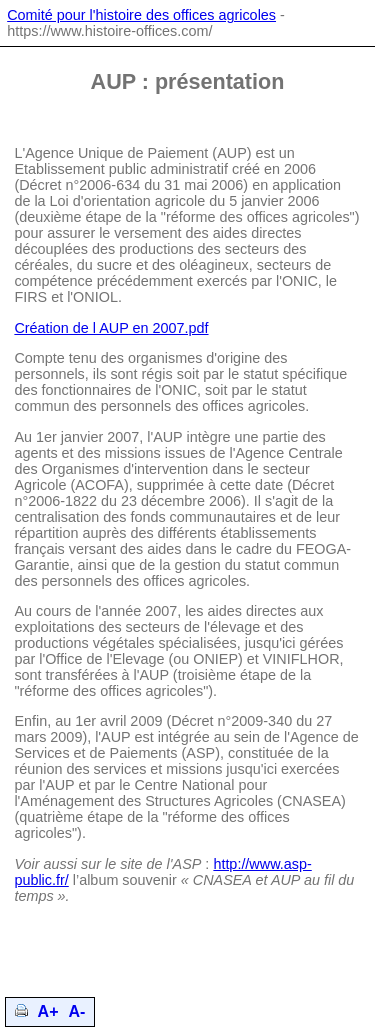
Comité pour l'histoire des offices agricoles (141, 15)
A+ (48, 1011)
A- (77, 1011)
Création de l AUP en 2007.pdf (111, 328)
